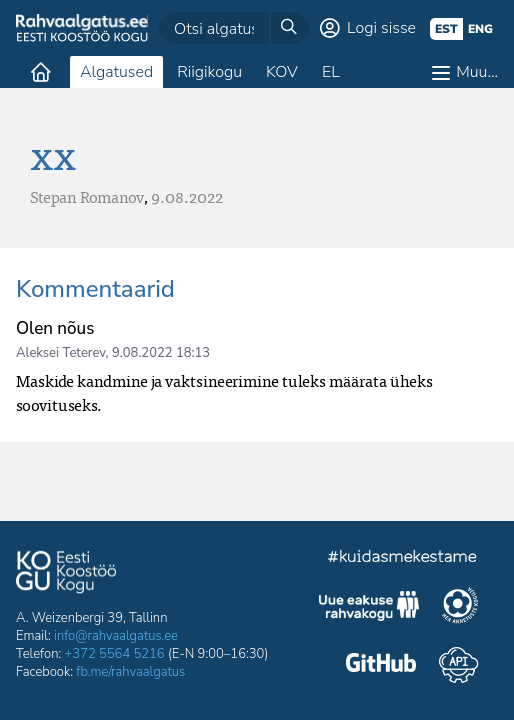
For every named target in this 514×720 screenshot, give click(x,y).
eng (480, 29)
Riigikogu (209, 72)
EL (331, 72)
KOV (282, 72)
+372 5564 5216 (115, 654)
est (446, 29)
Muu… (477, 72)
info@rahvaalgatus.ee (116, 636)
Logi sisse (381, 28)
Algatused (116, 72)
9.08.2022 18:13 (161, 353)
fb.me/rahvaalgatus (130, 672)
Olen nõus (55, 328)
